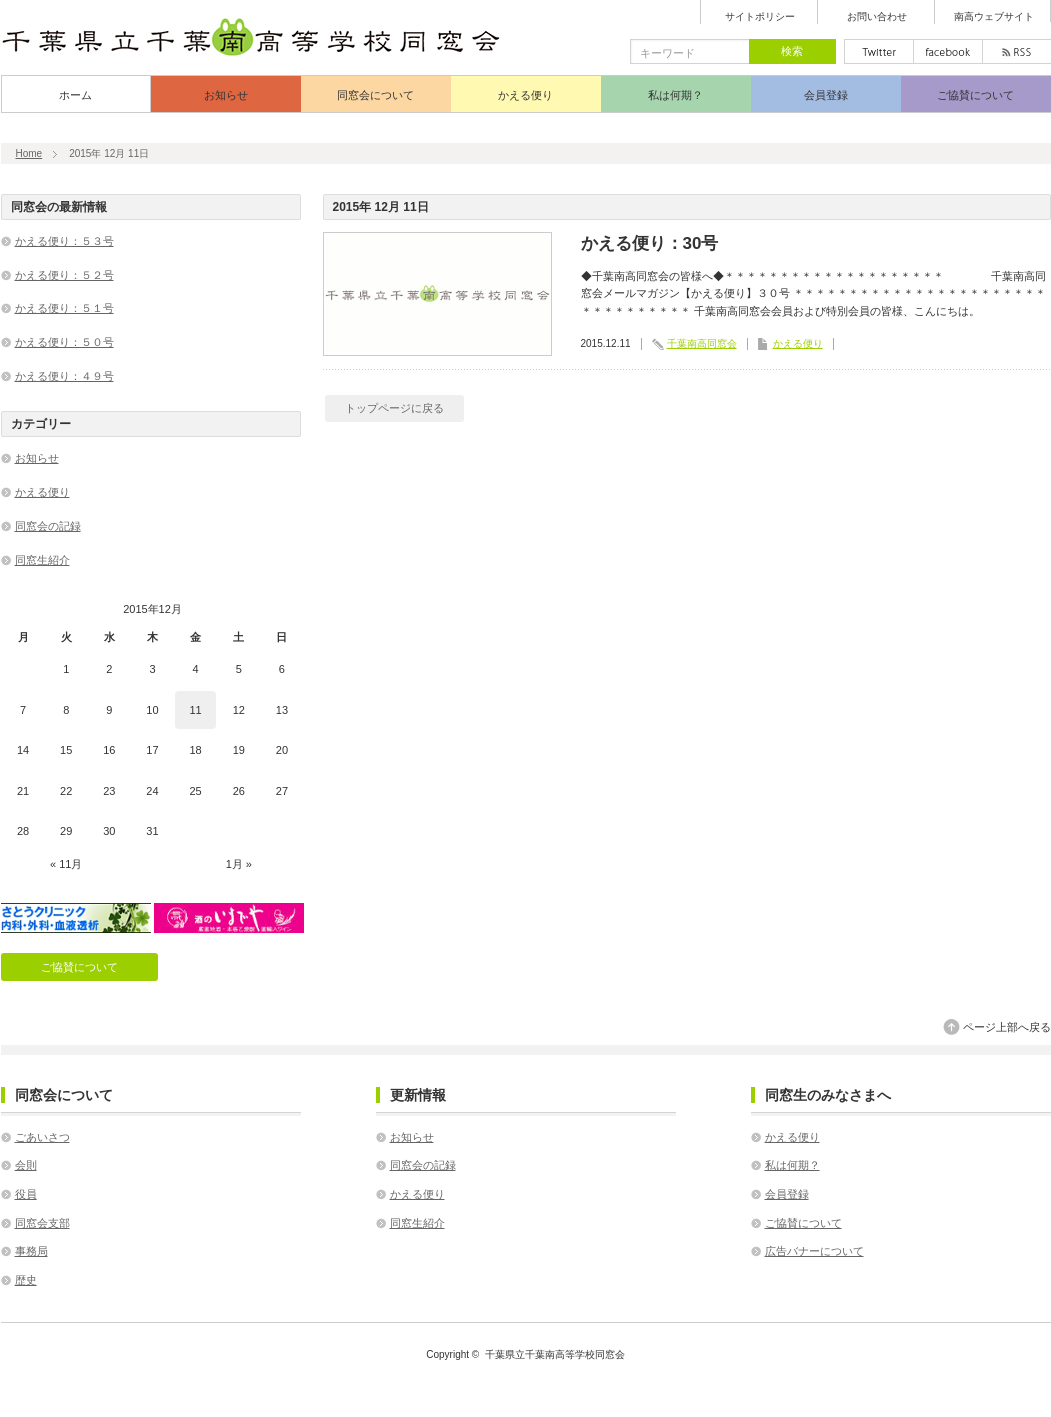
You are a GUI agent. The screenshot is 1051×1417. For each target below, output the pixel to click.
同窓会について (375, 95)
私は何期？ (675, 95)
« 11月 (66, 864)
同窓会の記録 (48, 526)
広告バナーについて (814, 1251)
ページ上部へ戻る (1007, 1027)
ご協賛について (975, 95)
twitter (879, 51)
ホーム (75, 95)
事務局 (31, 1251)
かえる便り (525, 95)
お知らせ (226, 95)
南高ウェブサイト (994, 17)
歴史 (26, 1280)
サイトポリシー (760, 17)
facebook (948, 51)
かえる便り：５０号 (64, 342)
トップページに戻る (394, 408)
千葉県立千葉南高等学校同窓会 (555, 1354)
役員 (26, 1194)
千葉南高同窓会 (702, 343)
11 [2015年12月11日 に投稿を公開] (196, 710)
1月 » (239, 864)
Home (29, 153)
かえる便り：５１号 (64, 308)
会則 (26, 1165)
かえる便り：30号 (650, 243)
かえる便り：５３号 (64, 241)
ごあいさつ (42, 1137)
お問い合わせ (877, 17)
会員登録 (826, 95)
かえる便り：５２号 (64, 275)
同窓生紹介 (42, 560)
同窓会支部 (42, 1223)
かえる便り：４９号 (64, 376)
